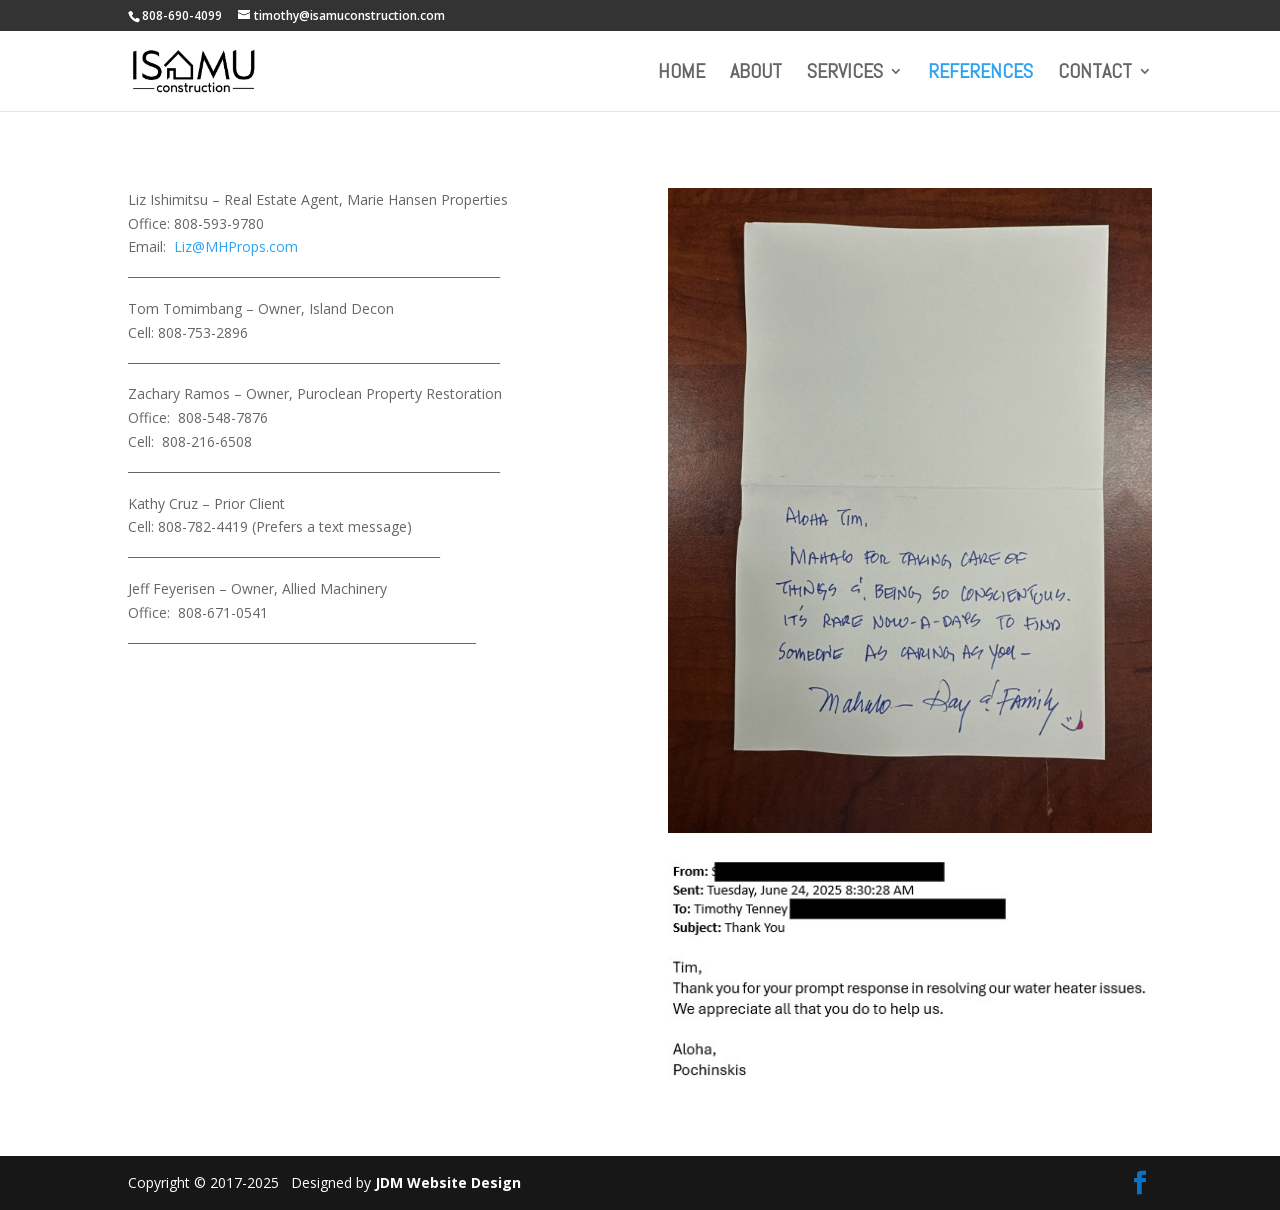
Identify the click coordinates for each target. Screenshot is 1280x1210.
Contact (1095, 74)
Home (681, 74)
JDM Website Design (448, 1182)
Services (845, 74)
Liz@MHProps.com (236, 246)
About (756, 74)
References (980, 74)
